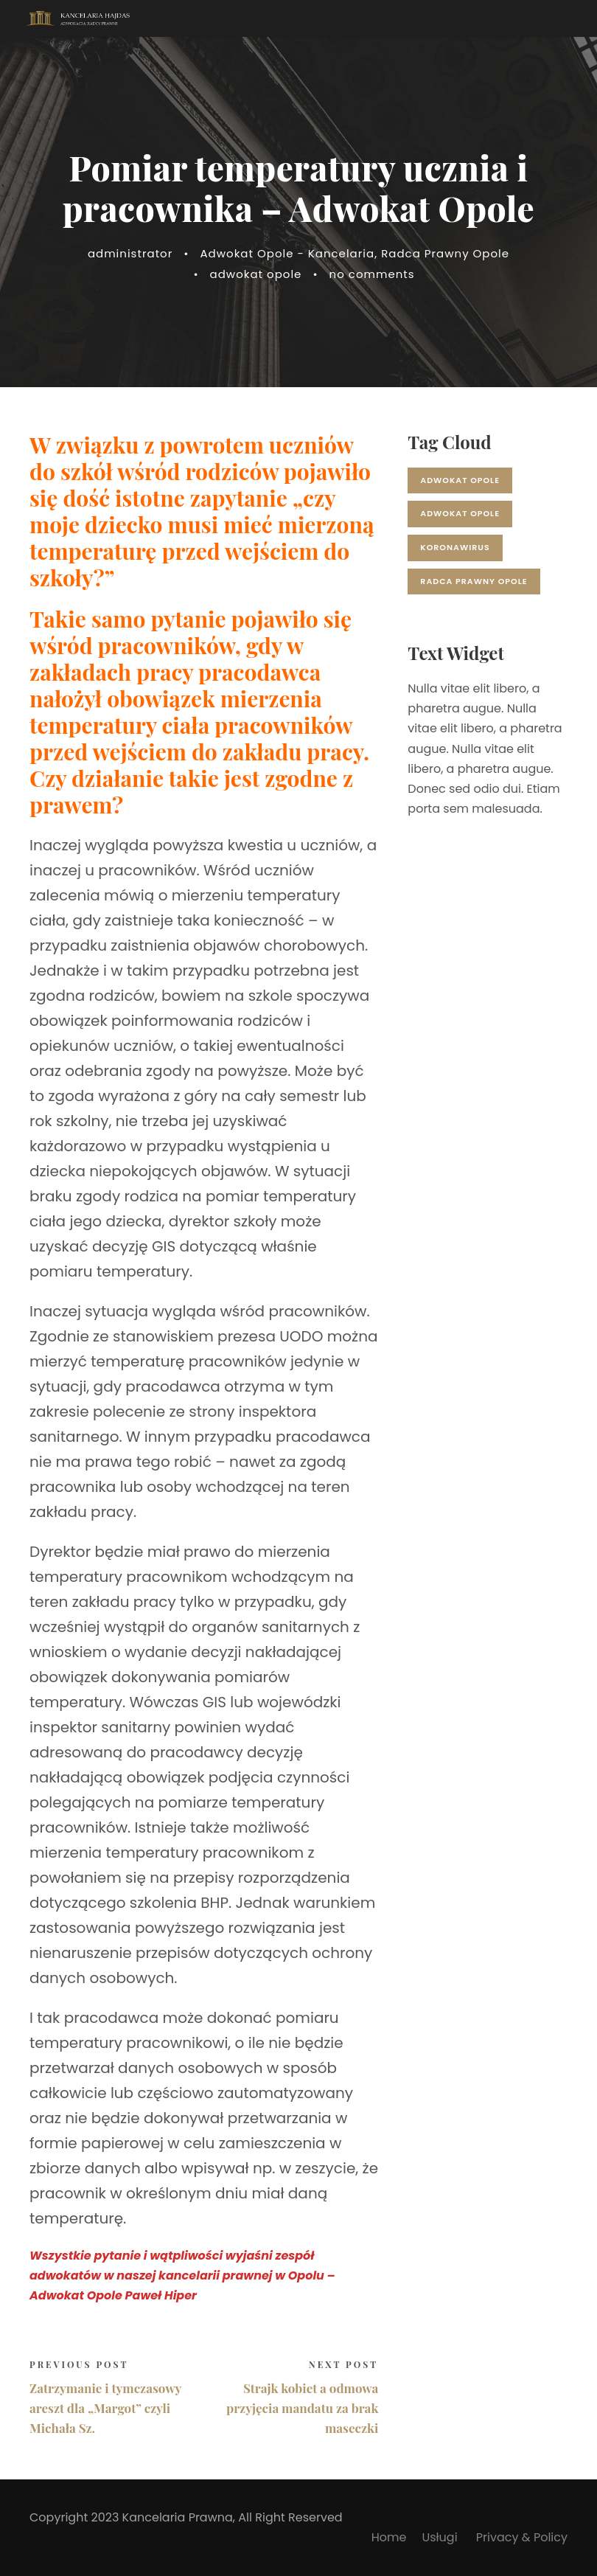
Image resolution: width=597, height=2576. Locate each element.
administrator (130, 253)
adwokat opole (256, 274)
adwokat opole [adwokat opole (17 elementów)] (460, 480)
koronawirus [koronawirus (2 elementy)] (454, 547)
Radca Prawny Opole (445, 253)
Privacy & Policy (522, 2537)
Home (389, 2537)
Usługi (441, 2537)
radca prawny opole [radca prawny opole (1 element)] (473, 581)
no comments (372, 274)
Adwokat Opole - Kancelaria (287, 253)
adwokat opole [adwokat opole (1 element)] (460, 513)
